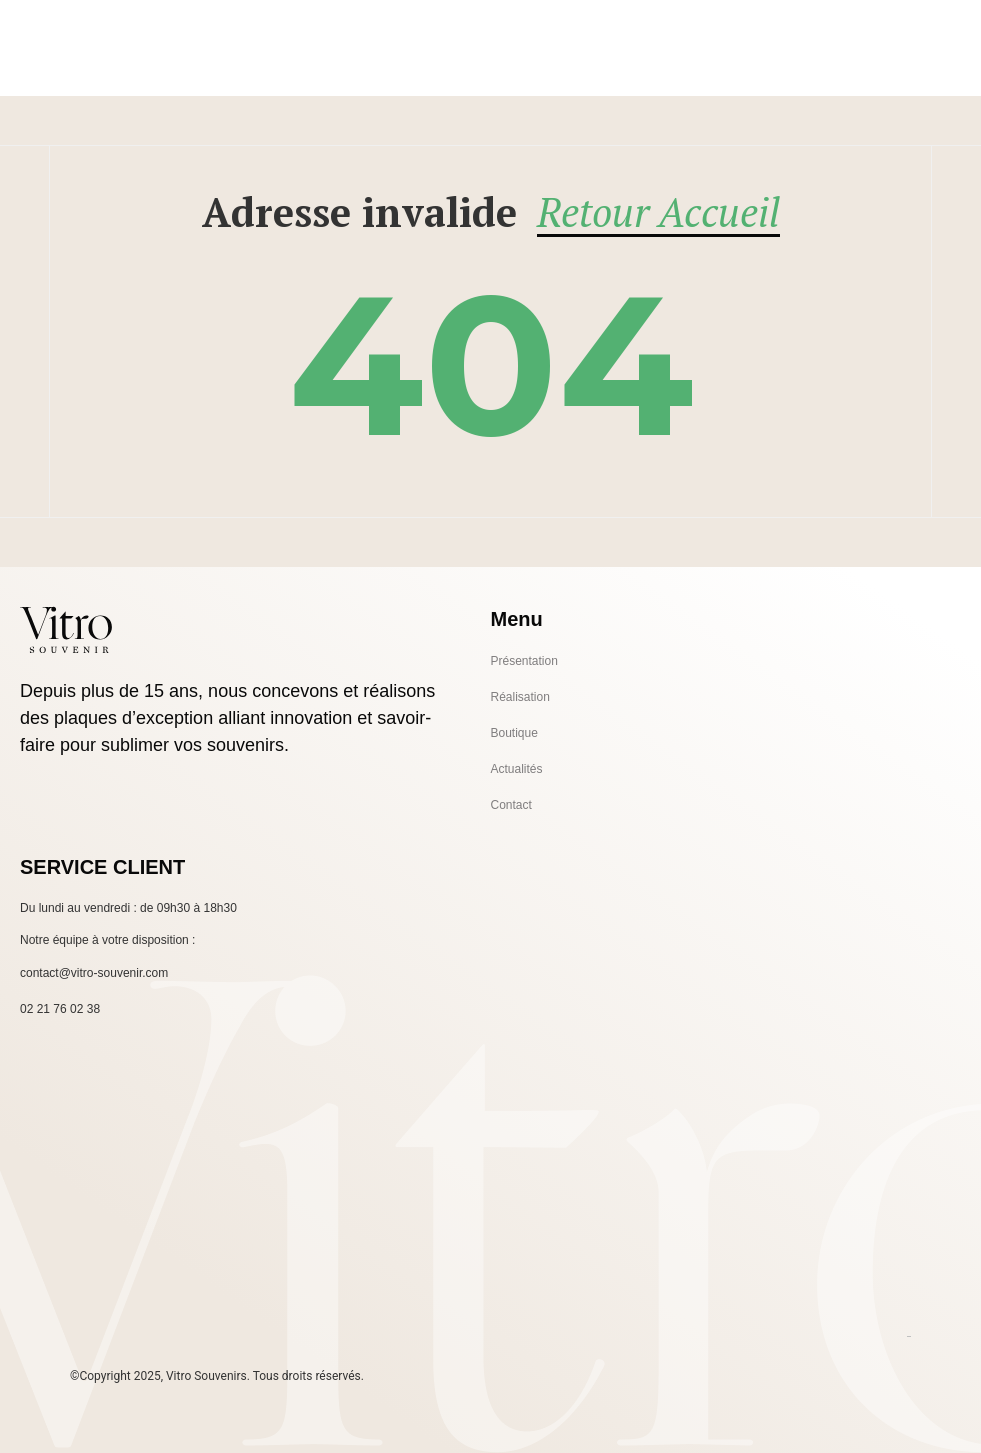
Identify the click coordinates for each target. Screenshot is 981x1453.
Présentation (524, 661)
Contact (511, 805)
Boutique (514, 733)
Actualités (517, 769)
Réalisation (520, 697)
